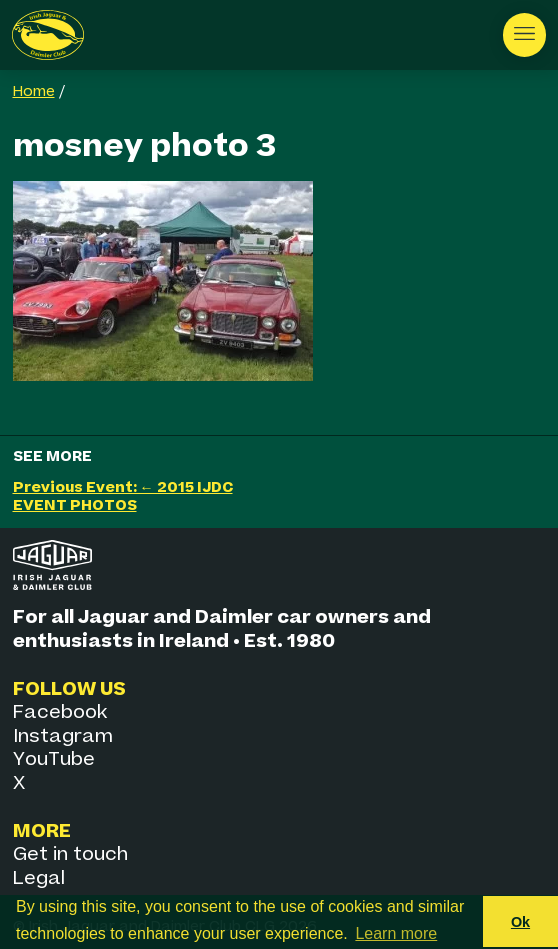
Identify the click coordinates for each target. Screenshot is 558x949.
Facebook (60, 712)
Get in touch (70, 854)
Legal (39, 878)
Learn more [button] (396, 933)
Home (34, 92)
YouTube (54, 759)
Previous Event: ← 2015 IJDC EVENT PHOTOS (123, 496)
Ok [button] (520, 922)
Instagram (63, 736)
